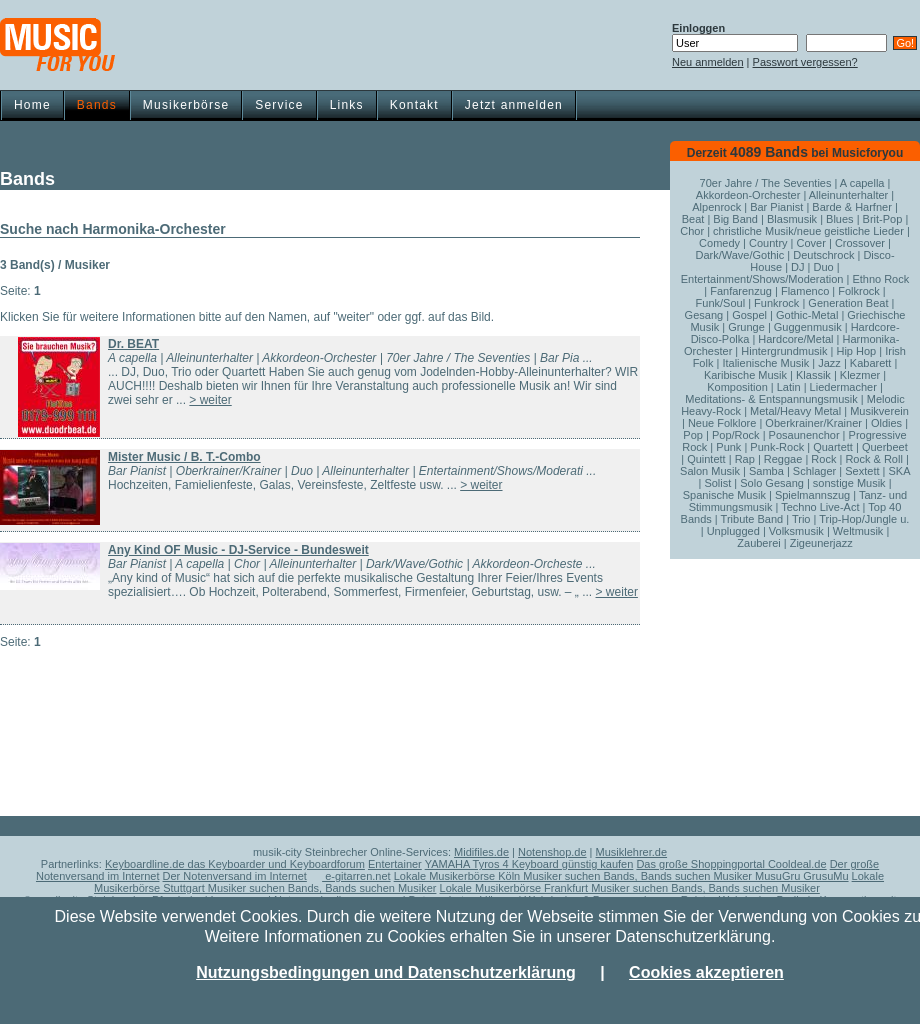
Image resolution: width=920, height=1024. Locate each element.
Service (279, 105)
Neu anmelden (708, 62)
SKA (898, 471)
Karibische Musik (745, 375)
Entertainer (395, 864)
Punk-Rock (777, 447)
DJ (797, 267)
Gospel (749, 315)
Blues (840, 219)
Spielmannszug (812, 495)
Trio (801, 519)
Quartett (833, 447)
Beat (693, 219)
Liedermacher (843, 387)
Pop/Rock (736, 435)
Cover (811, 243)
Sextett (862, 471)
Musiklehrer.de (632, 852)
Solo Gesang (772, 483)
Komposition (737, 387)
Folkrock (859, 291)
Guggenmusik (808, 327)
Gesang (704, 315)
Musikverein (879, 411)
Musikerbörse (186, 105)
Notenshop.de (552, 852)
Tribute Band (752, 519)
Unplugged (733, 531)
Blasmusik (792, 219)
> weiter (210, 400)
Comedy (719, 243)
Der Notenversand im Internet (235, 876)
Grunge (746, 327)
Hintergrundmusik (784, 351)
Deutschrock (823, 255)
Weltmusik (858, 531)
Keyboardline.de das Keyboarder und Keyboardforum (235, 864)
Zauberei (758, 543)
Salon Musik (710, 471)
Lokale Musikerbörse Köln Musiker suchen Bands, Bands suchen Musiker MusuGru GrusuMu (621, 876)
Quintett (706, 459)
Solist (717, 483)
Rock (823, 459)
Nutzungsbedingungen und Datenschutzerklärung (386, 972)
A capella (862, 183)
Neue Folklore (722, 423)
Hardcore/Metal (795, 339)
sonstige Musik (849, 483)
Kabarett (871, 363)
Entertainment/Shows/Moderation (762, 279)
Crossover (860, 243)
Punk (728, 447)
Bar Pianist (776, 207)
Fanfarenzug (741, 291)
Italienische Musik (765, 363)
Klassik (813, 375)
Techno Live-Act (820, 507)
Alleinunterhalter (849, 195)
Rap (745, 459)
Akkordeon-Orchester (748, 195)
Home (32, 105)
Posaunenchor (804, 435)
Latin (789, 387)
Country (768, 243)
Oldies (886, 423)
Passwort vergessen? (805, 62)
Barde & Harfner (851, 207)
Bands (97, 105)
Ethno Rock (880, 279)
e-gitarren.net (356, 876)
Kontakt (414, 105)
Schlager (814, 471)
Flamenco (805, 291)
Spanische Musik (724, 495)
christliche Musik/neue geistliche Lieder (808, 231)
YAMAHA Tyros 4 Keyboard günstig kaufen (529, 864)
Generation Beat (848, 303)
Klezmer (860, 375)
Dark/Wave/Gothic (739, 255)
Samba (766, 471)
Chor (692, 231)
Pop (693, 435)
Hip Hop (856, 351)
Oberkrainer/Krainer (813, 423)
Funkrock (776, 303)
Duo (824, 267)
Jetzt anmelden (514, 105)
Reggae (783, 459)
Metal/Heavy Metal (795, 411)
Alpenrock (716, 207)
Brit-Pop (883, 219)
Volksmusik (796, 531)
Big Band (735, 219)
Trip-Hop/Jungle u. (864, 519)
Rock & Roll (873, 459)
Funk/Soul (721, 303)
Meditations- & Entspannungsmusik (771, 399)
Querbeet (885, 447)
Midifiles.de (481, 852)
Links (347, 105)
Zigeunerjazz (821, 543)
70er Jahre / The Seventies (766, 183)
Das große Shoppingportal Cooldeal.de (731, 864)
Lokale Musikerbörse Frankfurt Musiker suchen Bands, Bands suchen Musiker (630, 888)
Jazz (829, 363)
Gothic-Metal (807, 315)
